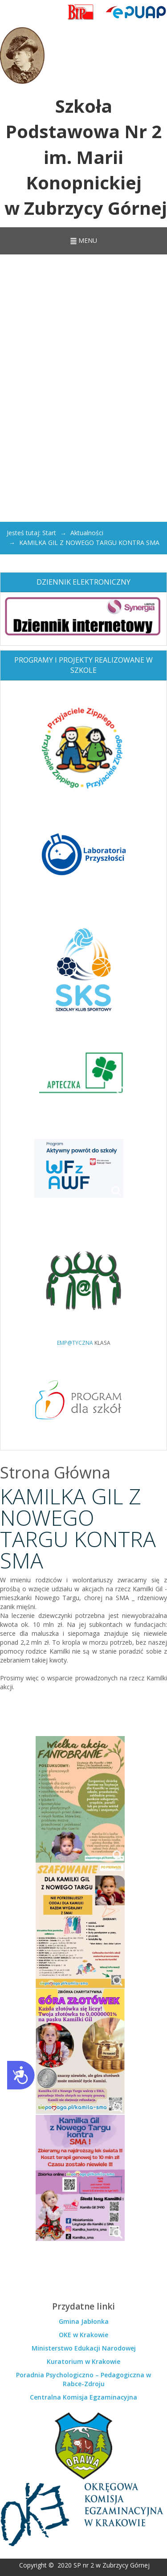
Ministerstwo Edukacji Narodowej (84, 2348)
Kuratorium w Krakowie (83, 2361)
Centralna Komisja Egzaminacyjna (83, 2397)
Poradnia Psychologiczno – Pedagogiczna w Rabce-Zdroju (83, 2379)
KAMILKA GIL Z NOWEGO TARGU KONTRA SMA (78, 1528)
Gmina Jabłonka (84, 2321)
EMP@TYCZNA (75, 1342)
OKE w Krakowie (83, 2334)
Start (49, 532)
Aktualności (86, 532)
